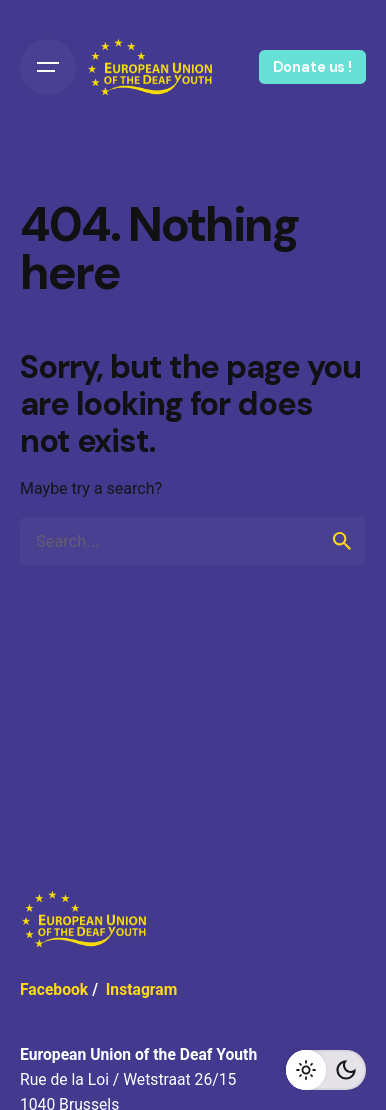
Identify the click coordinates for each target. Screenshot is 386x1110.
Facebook (54, 989)
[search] (342, 541)
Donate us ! (312, 67)
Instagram (142, 989)
